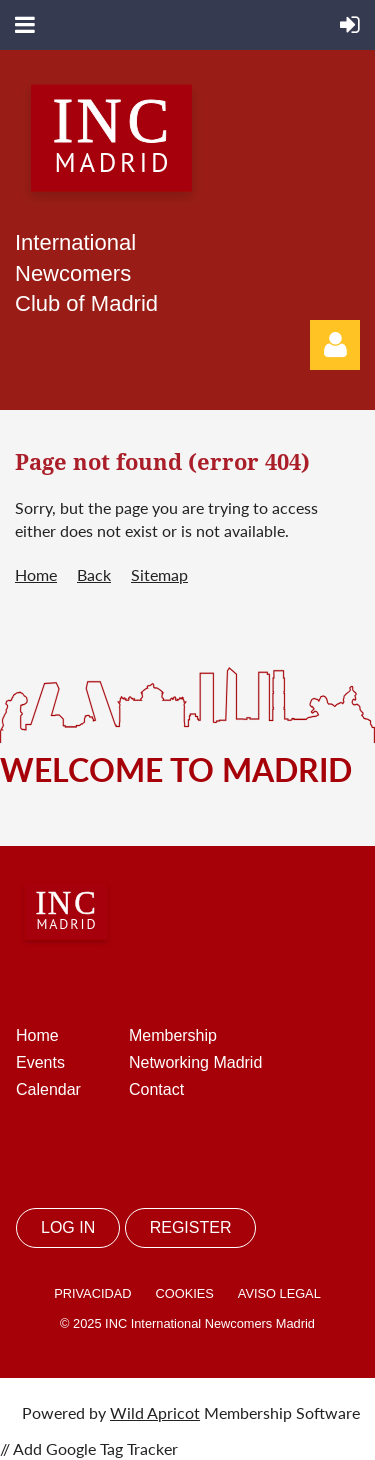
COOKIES (184, 1293)
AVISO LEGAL (279, 1293)
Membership (173, 1035)
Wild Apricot (155, 1412)
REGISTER (191, 1227)
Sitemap (159, 574)
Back (94, 574)
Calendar (48, 1089)
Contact (156, 1089)
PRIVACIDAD (92, 1293)
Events (40, 1062)
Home (36, 574)
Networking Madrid (195, 1062)
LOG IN (68, 1227)
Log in (335, 345)
